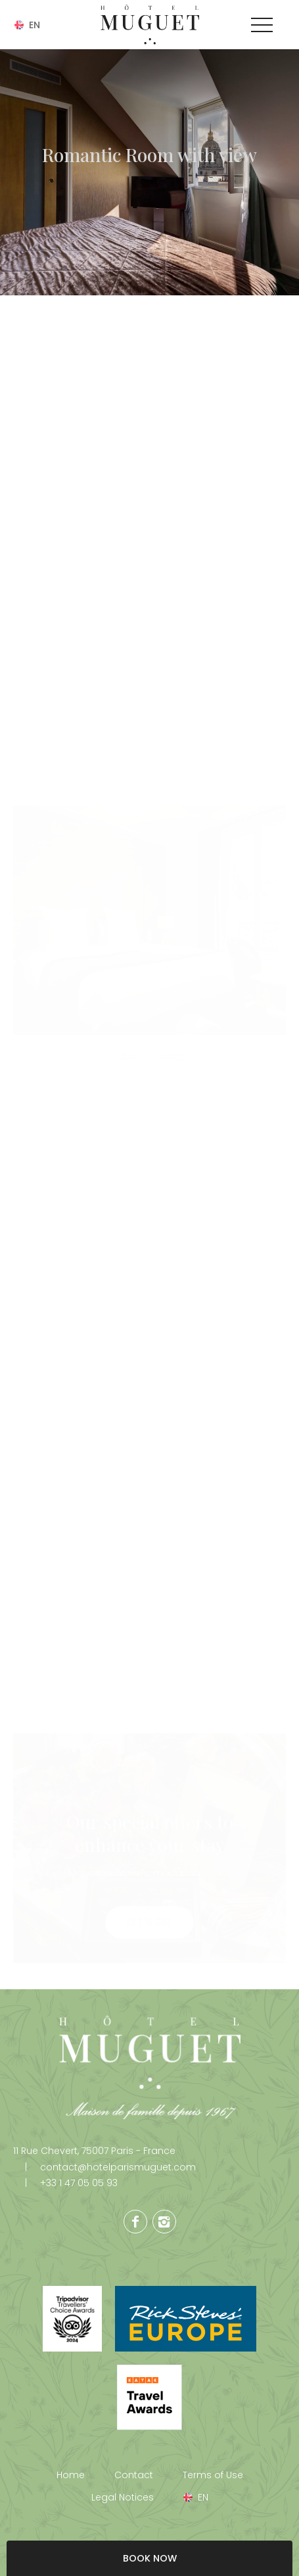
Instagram (164, 2221)
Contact (133, 2474)
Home (71, 2474)
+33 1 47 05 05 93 (65, 2183)
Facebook (135, 2221)
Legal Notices (122, 2497)
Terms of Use (213, 2474)
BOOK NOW (150, 2558)
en (34, 25)
